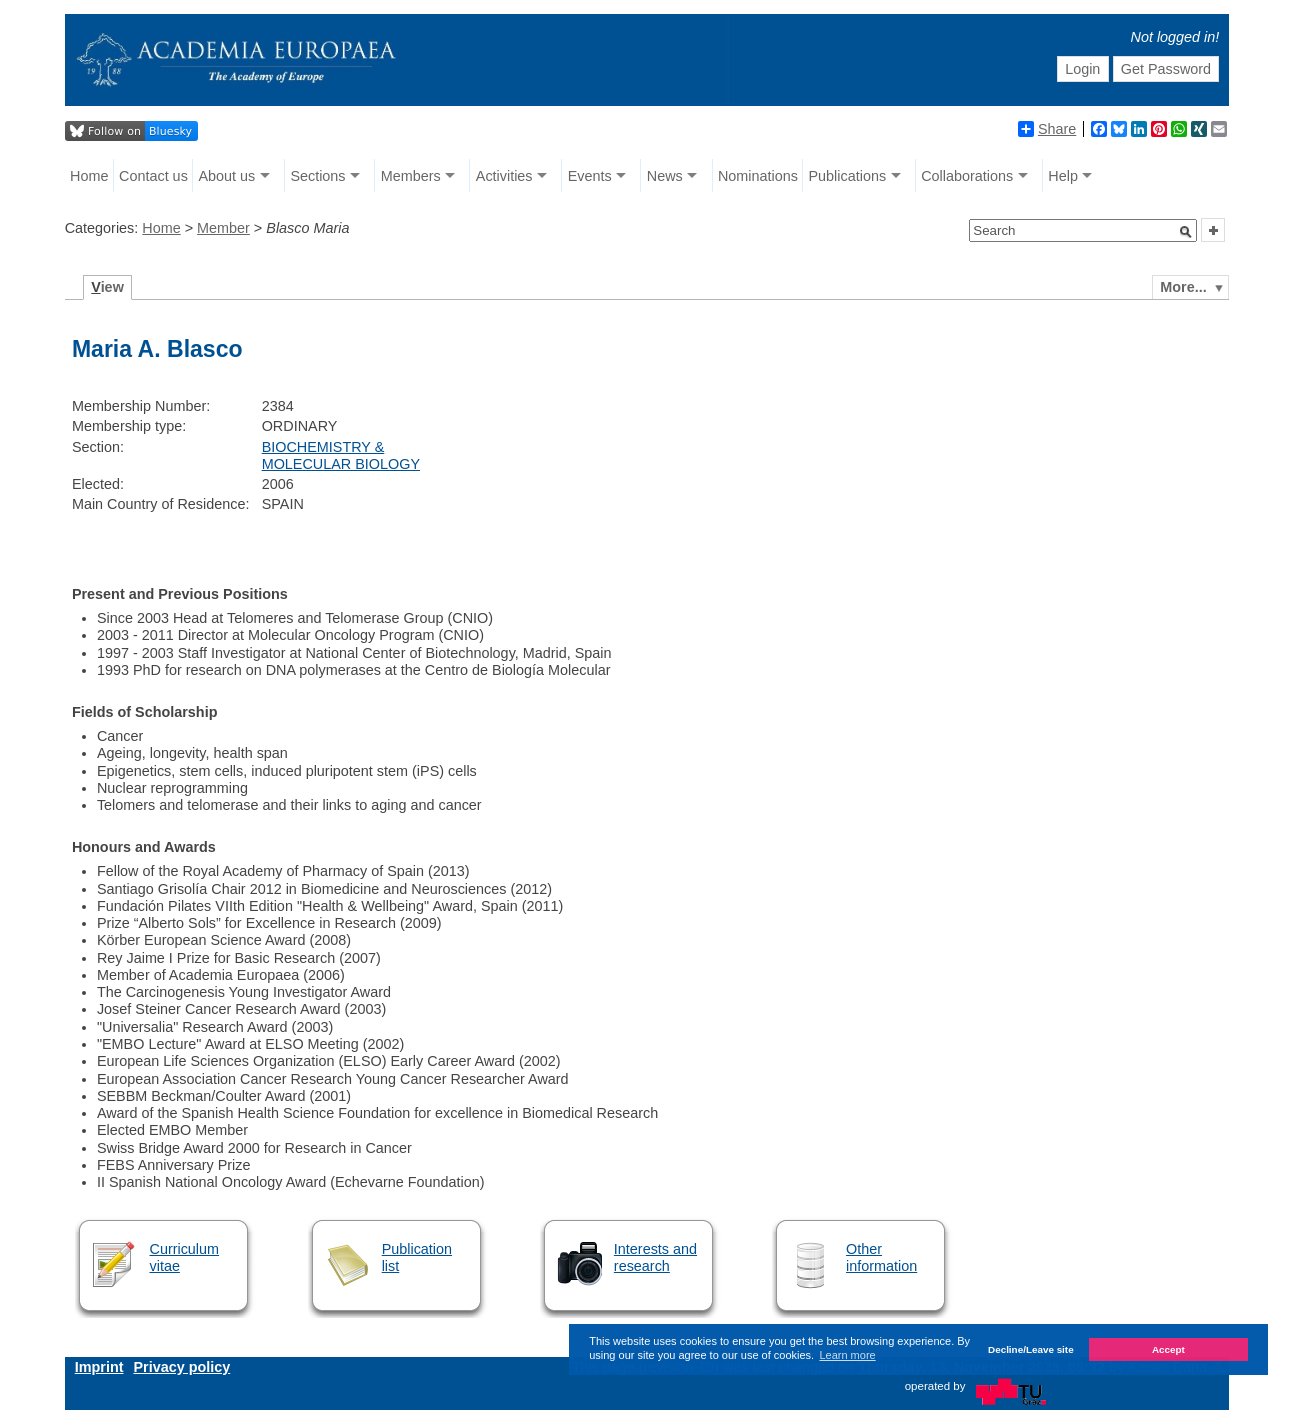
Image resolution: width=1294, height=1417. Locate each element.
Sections (317, 176)
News (665, 176)
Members (411, 176)
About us (226, 176)
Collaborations (967, 176)
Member (223, 228)
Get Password (1166, 69)
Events (590, 176)
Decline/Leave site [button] (1031, 1349)
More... (1183, 287)
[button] (1186, 232)
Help (1063, 176)
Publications (848, 176)
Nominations (758, 176)
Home (89, 176)
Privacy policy (181, 1367)
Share (1047, 129)
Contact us (153, 176)
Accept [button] (1168, 1349)
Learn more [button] (847, 1355)
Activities (504, 176)
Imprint (99, 1367)
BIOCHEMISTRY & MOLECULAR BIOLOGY (341, 455)
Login (1082, 69)
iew (107, 287)
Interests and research (655, 1257)
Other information (881, 1257)
